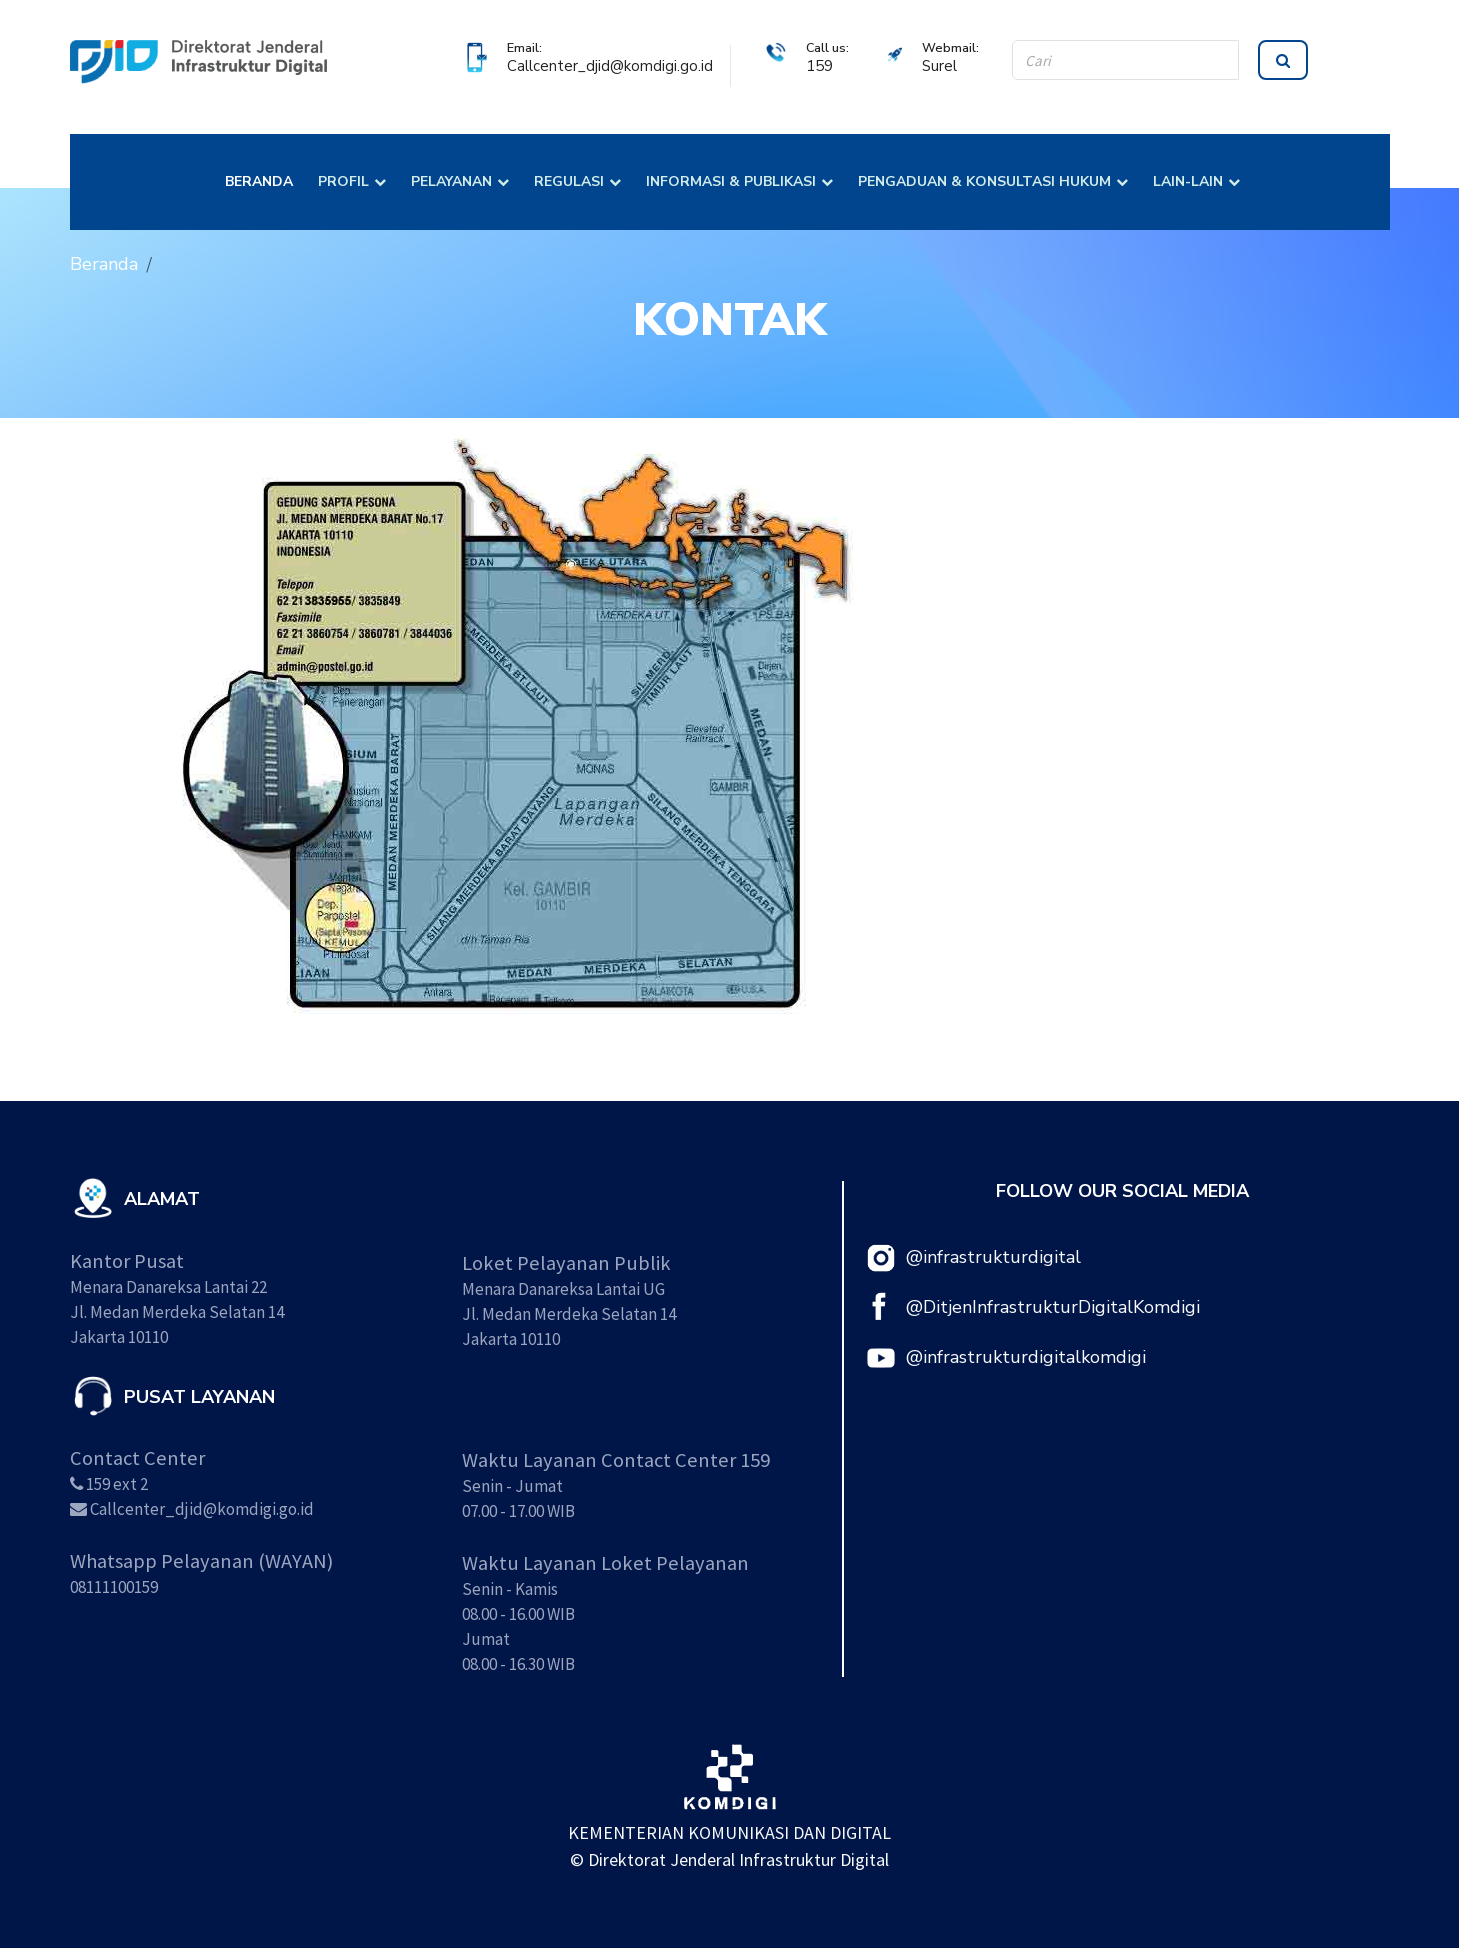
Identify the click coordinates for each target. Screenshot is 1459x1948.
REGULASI (569, 181)
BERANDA (259, 181)
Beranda (104, 264)
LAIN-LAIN (1188, 181)
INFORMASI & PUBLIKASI (731, 181)
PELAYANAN (451, 181)
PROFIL (343, 181)
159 (819, 66)
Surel (939, 66)
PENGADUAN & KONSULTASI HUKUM (984, 181)
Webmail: (950, 47)
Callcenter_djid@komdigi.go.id (610, 66)
